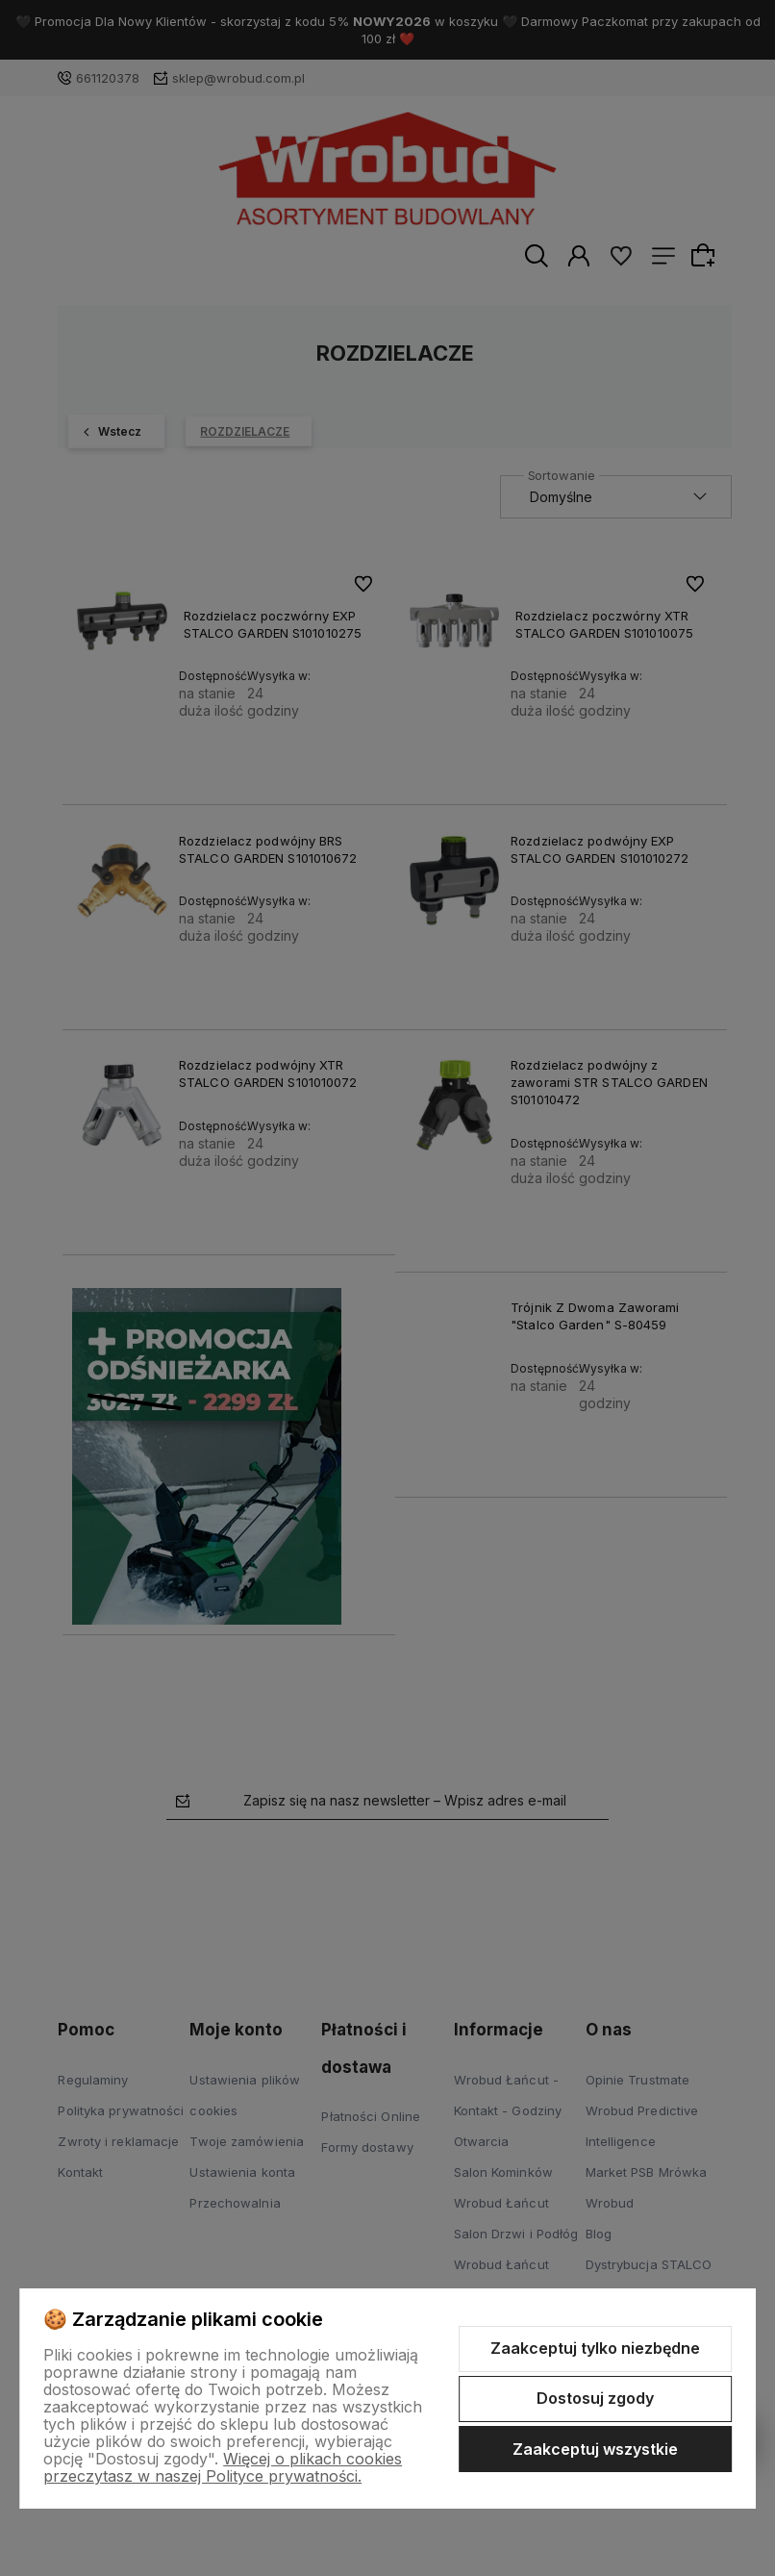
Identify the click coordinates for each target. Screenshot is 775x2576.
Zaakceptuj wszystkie (595, 2449)
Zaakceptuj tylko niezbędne (595, 2348)
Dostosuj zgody (595, 2398)
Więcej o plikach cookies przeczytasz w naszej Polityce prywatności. (222, 2467)
